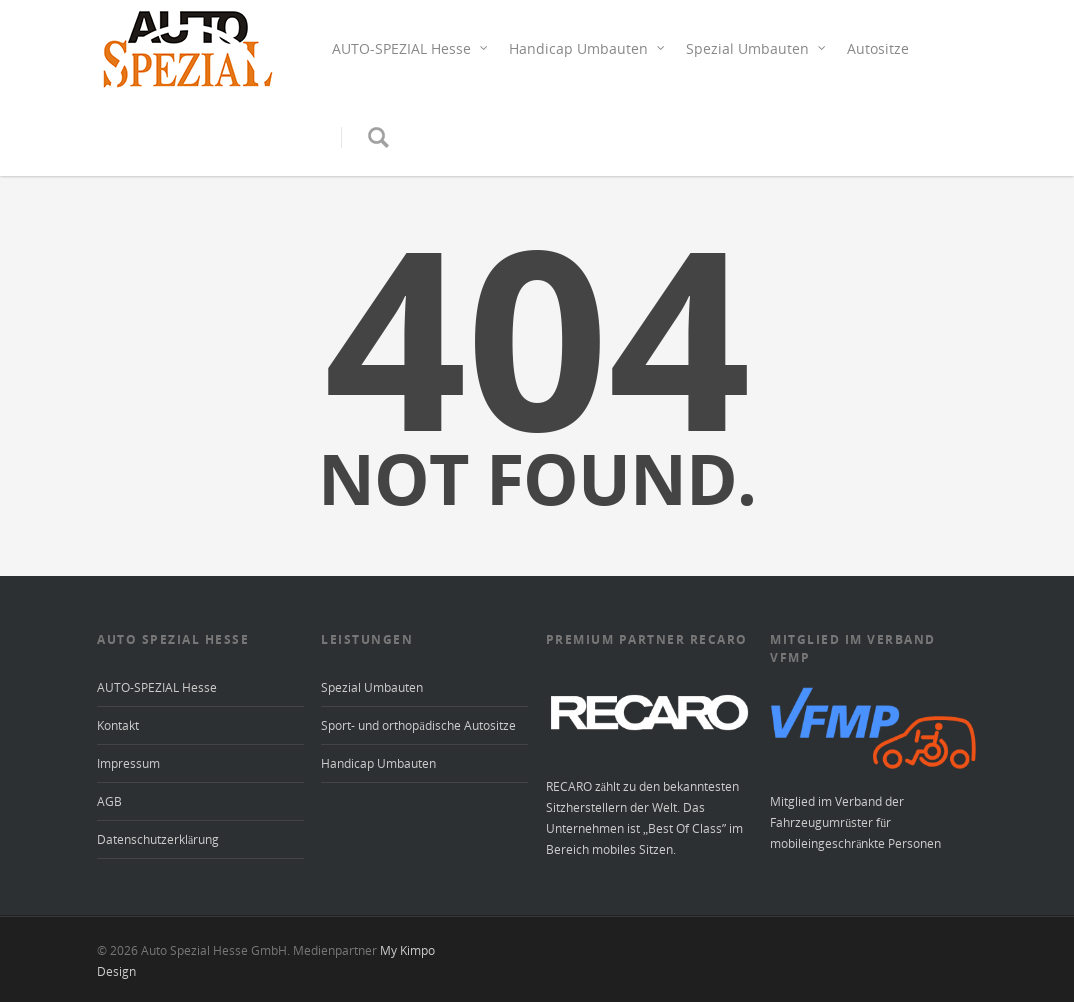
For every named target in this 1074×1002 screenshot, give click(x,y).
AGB (109, 801)
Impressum (128, 763)
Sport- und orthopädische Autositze (418, 725)
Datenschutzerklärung (158, 839)
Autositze (878, 48)
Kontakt (118, 725)
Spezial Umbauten (756, 48)
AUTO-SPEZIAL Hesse (410, 48)
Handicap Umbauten (587, 48)
